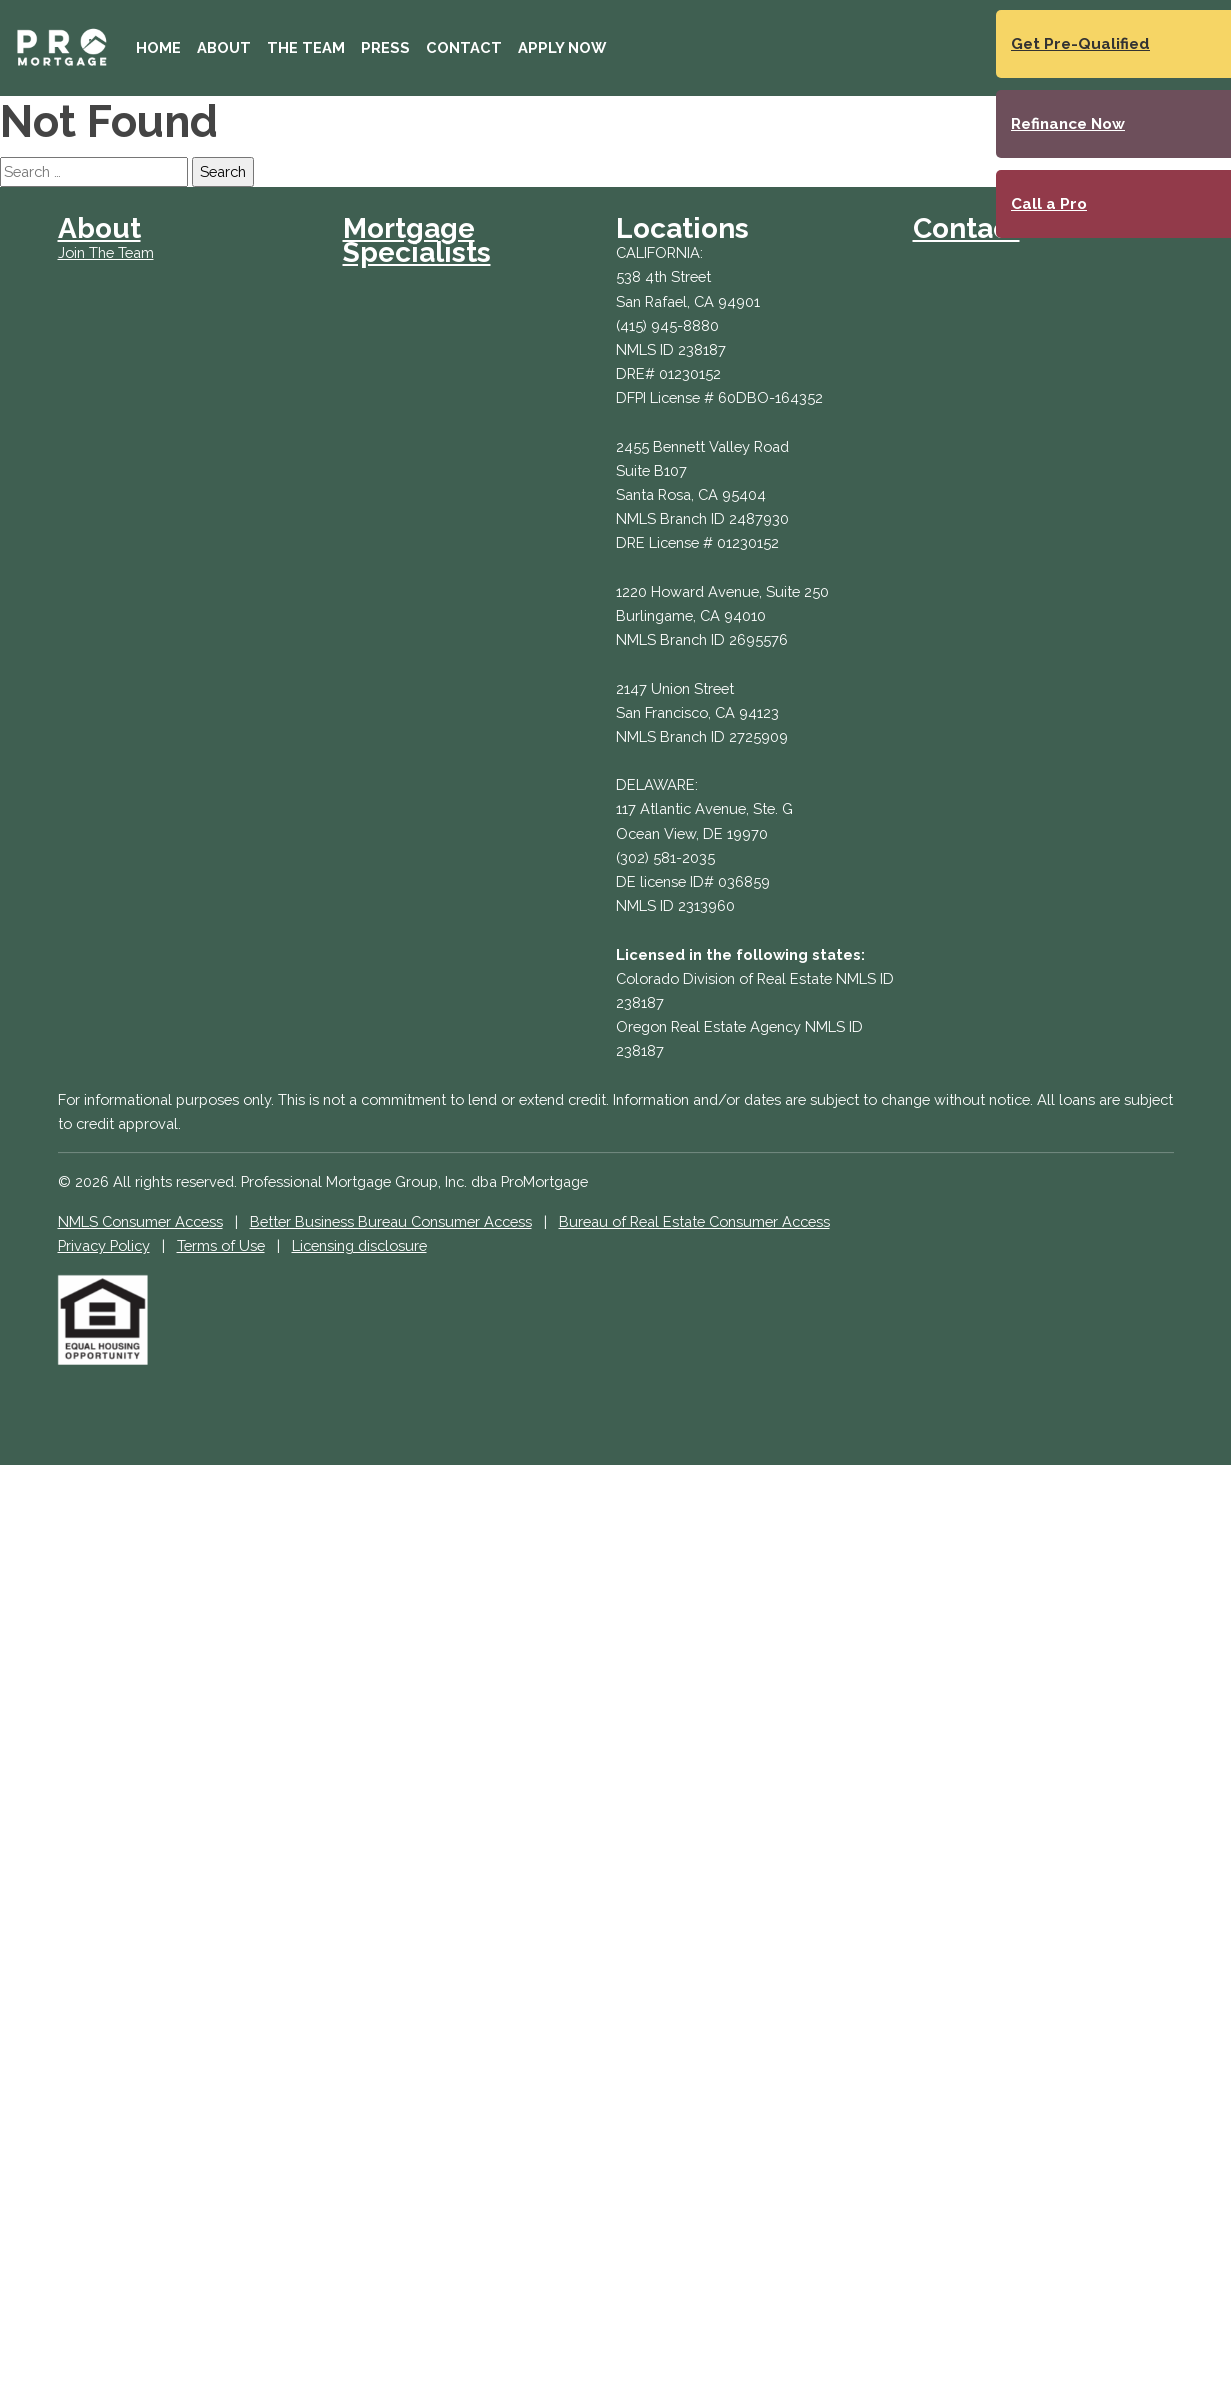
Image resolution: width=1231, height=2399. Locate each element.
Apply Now (562, 47)
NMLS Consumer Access (140, 1221)
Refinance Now (1068, 124)
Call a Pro (1049, 204)
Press (385, 47)
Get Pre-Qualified (1080, 44)
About (224, 47)
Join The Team (106, 252)
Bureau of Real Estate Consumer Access (694, 1221)
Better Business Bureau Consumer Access (391, 1221)
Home (158, 47)
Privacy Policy (104, 1245)
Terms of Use (221, 1245)
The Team (306, 47)
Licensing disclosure (359, 1245)
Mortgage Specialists (417, 240)
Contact (464, 47)
